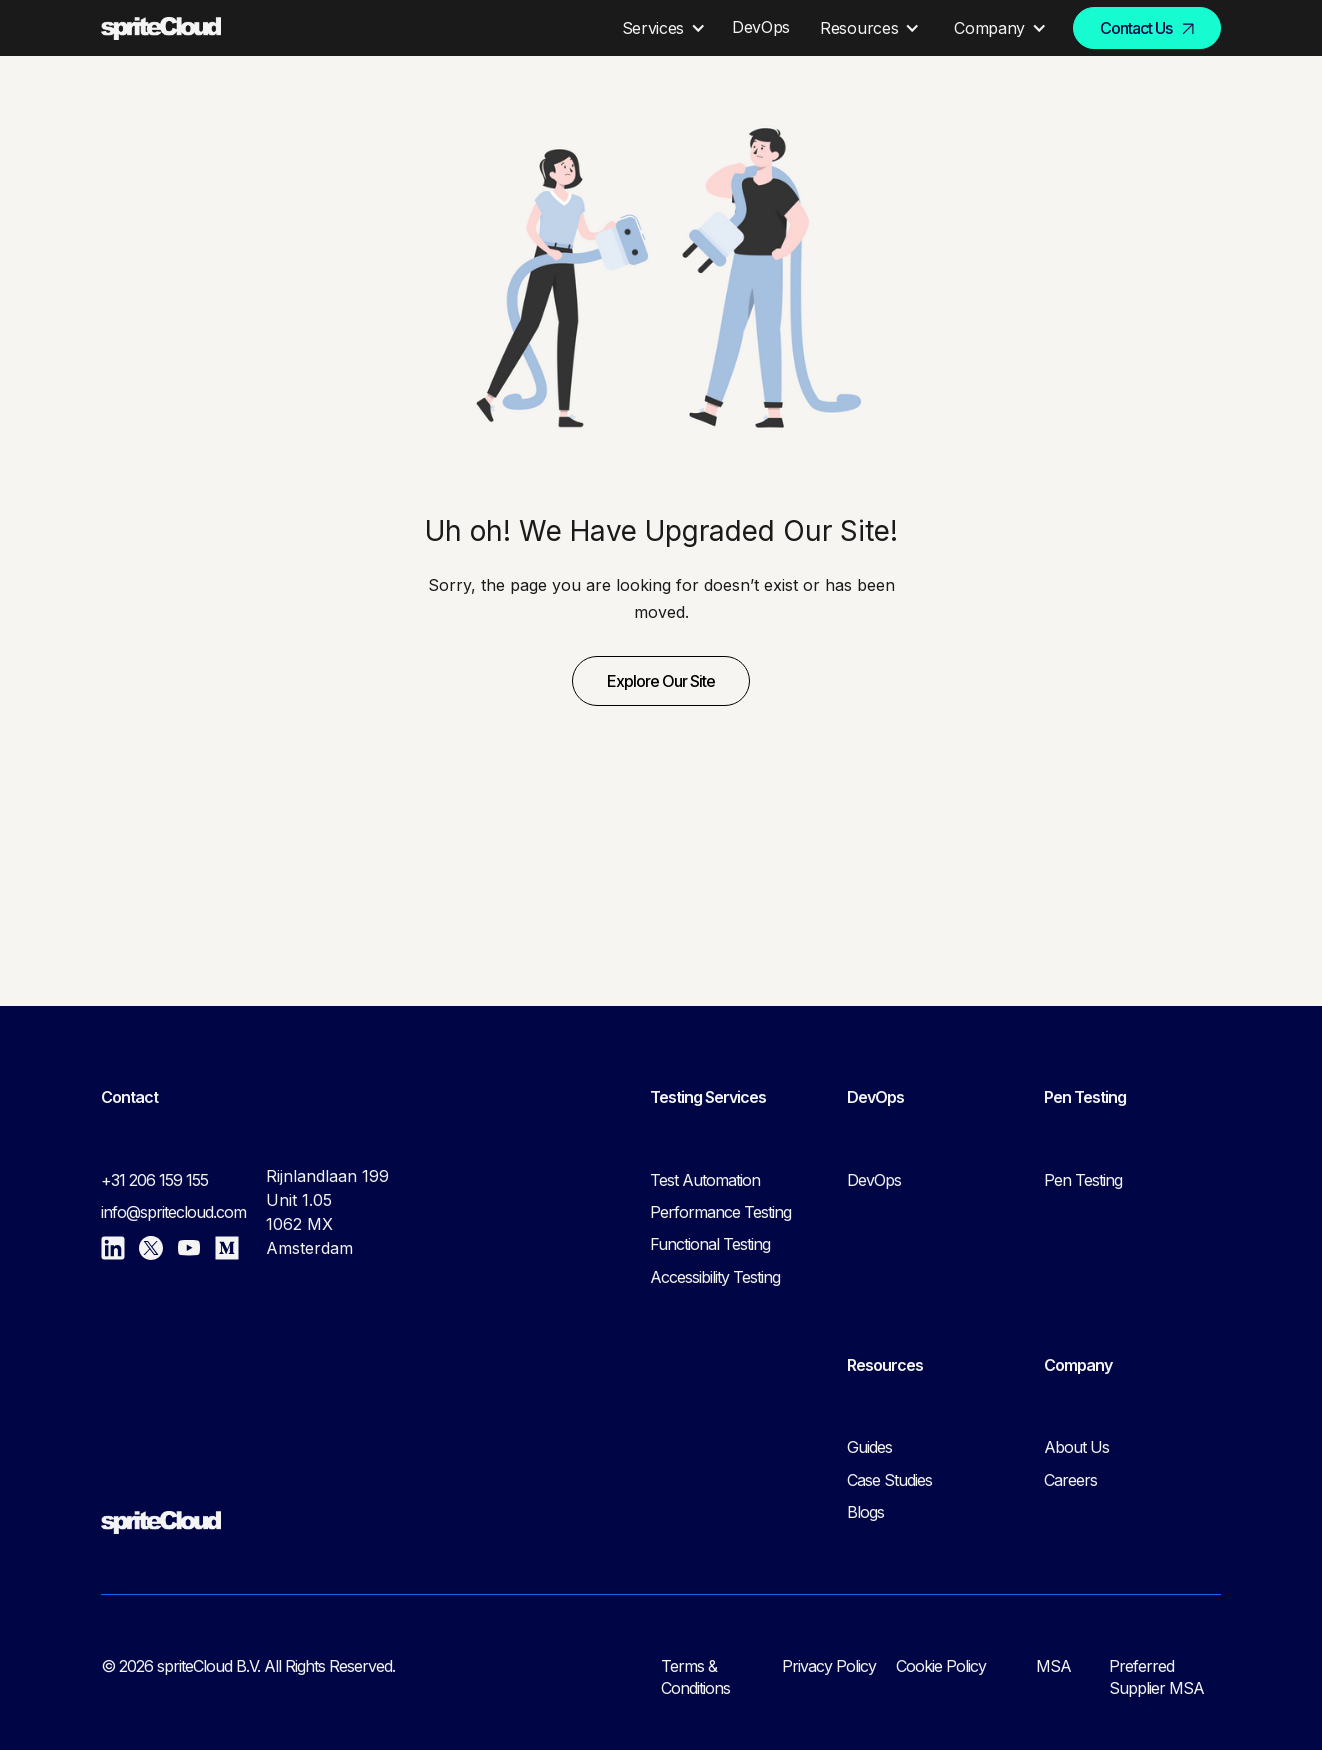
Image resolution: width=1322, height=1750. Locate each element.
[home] (161, 28)
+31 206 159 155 (154, 1180)
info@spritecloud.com (173, 1212)
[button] (661, 28)
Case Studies (889, 1480)
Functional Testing (710, 1244)
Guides (869, 1447)
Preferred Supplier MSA (1156, 1677)
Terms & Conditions (695, 1677)
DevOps (874, 1180)
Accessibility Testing (715, 1277)
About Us (1076, 1447)
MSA (1053, 1666)
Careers (1070, 1480)
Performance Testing (720, 1212)
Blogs (865, 1512)
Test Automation (705, 1180)
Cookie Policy (941, 1666)
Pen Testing (1083, 1180)
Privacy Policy (829, 1666)
